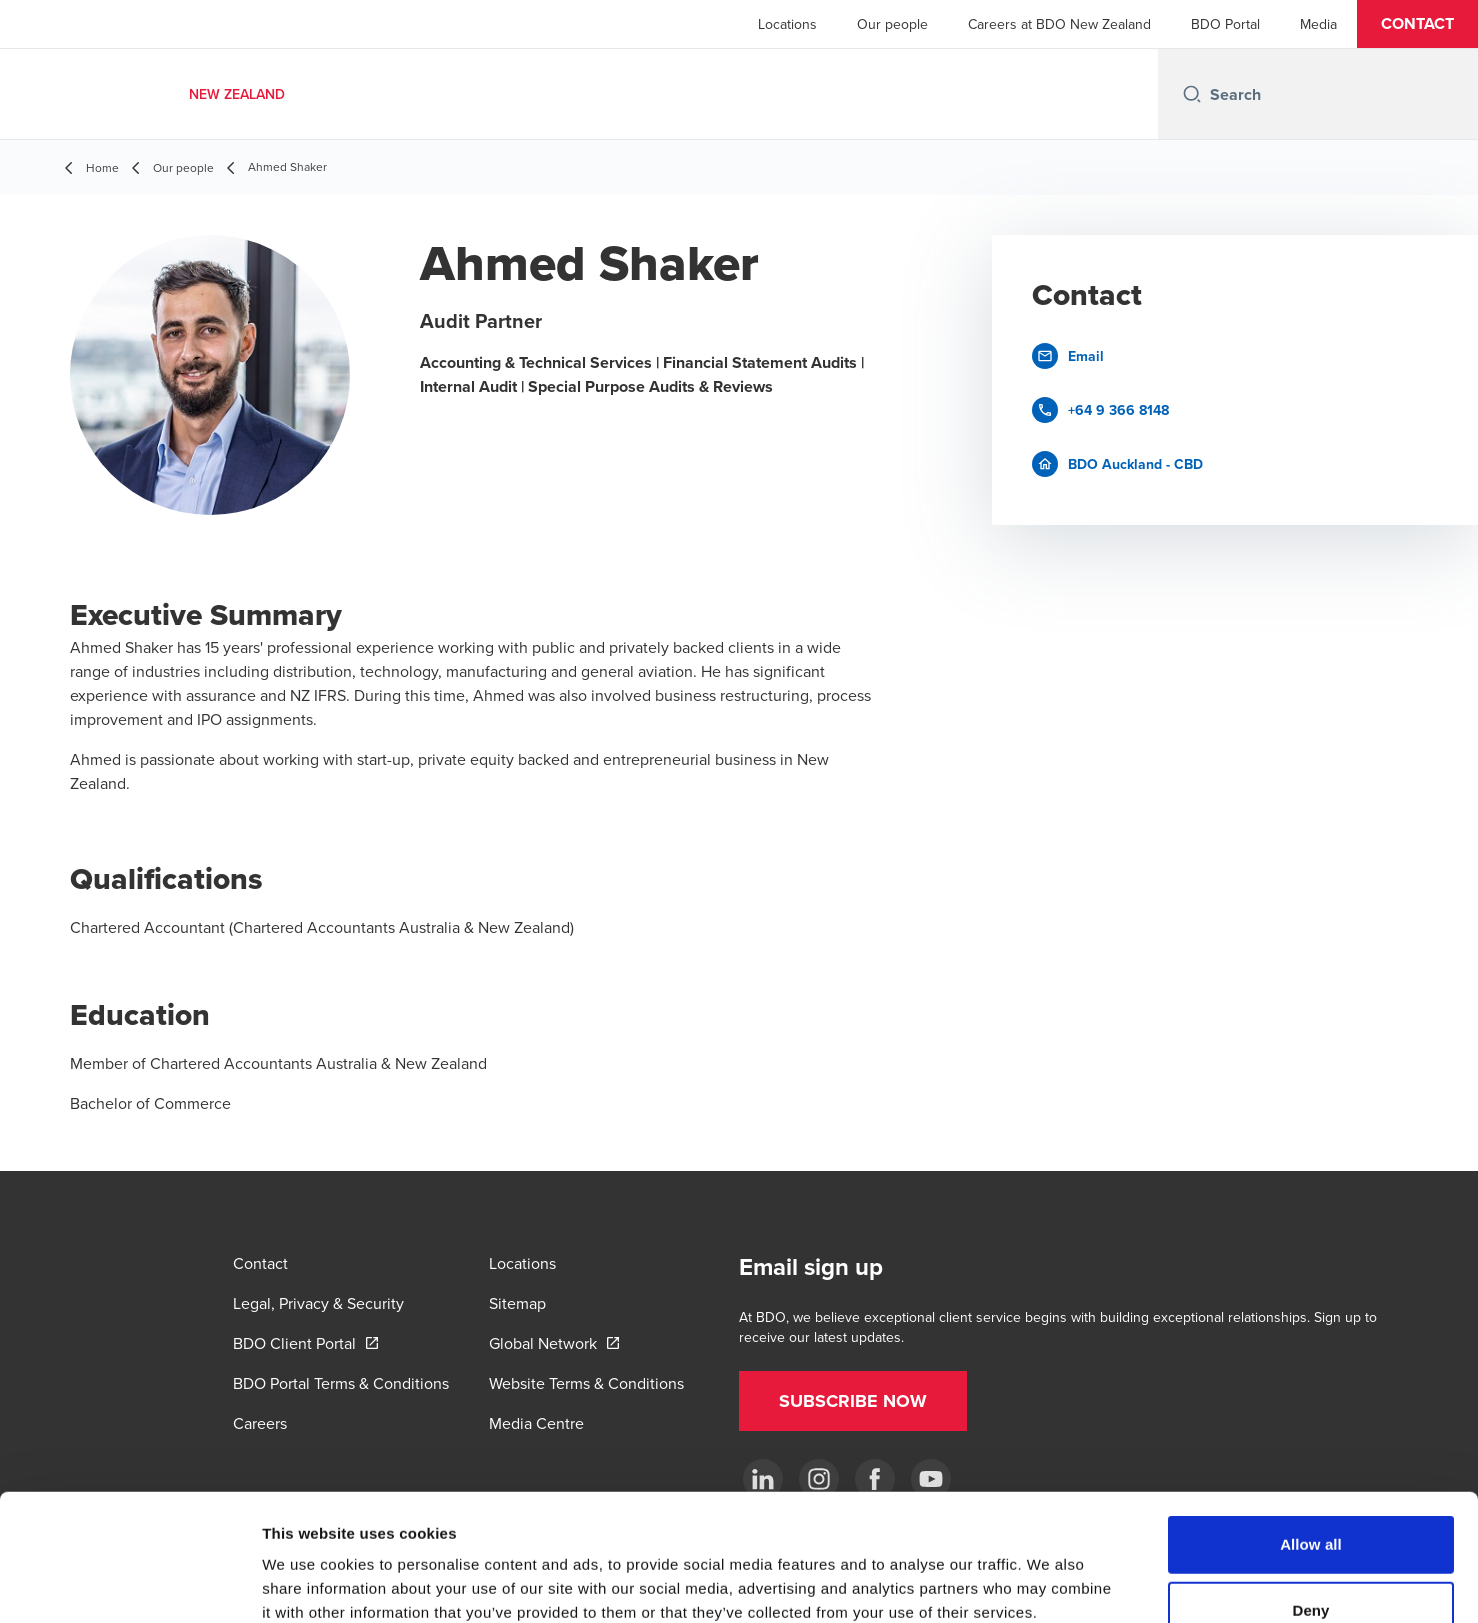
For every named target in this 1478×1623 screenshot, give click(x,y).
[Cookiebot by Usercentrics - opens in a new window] (129, 1584)
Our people (892, 24)
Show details (1049, 1583)
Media (1318, 24)
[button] (1417, 24)
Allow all (1311, 1425)
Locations (787, 24)
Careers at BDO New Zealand (1059, 24)
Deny (1310, 1491)
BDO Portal (1225, 24)
